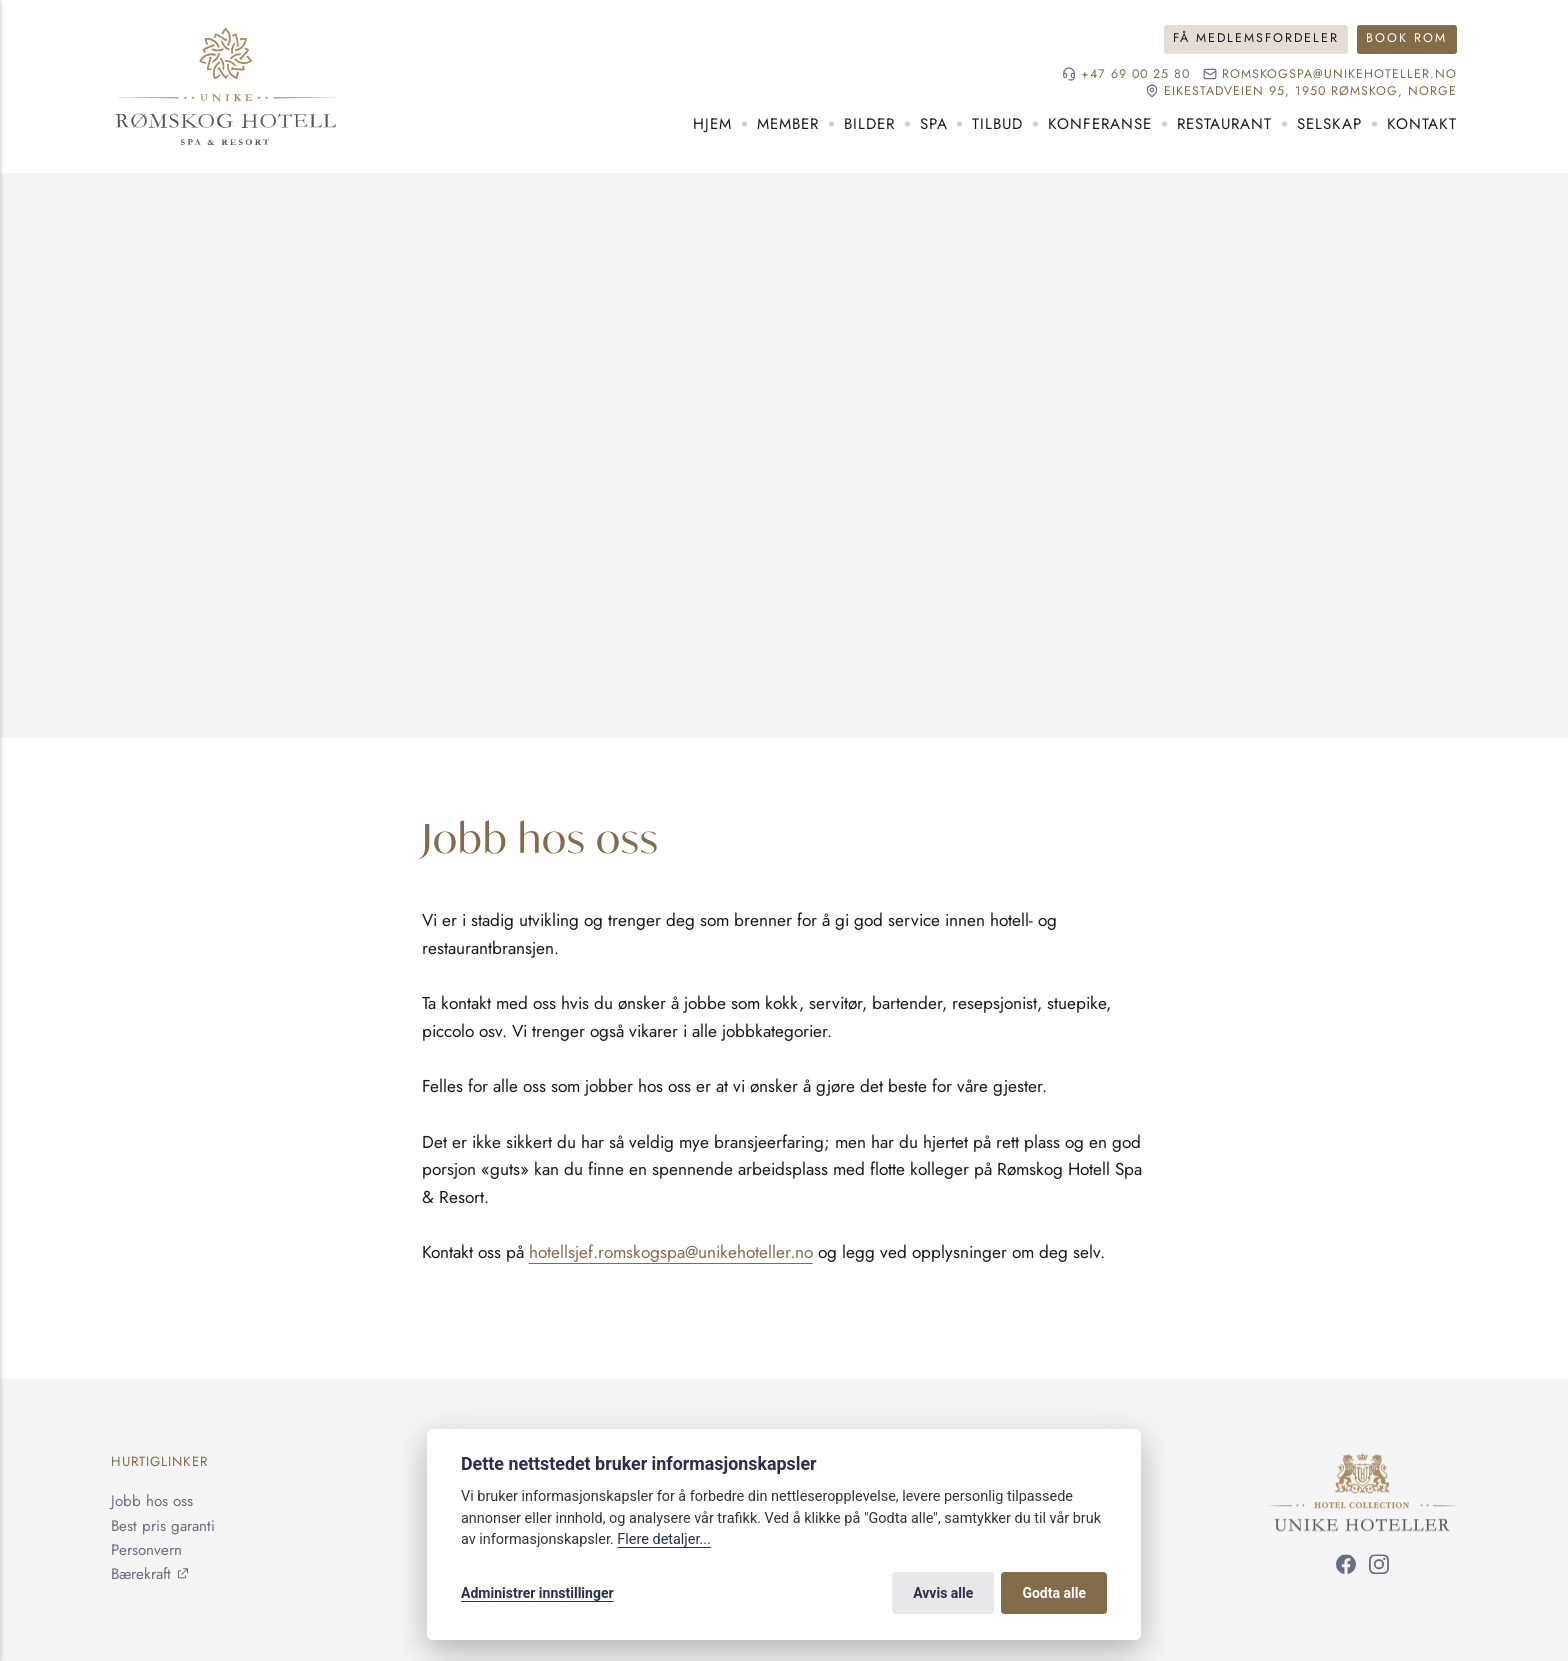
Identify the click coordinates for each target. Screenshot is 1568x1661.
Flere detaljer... (664, 1539)
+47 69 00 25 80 (1135, 74)
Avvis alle (943, 1593)
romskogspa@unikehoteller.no (1339, 74)
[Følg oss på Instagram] (1379, 1568)
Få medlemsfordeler (1256, 38)
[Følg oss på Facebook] (1346, 1568)
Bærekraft (141, 1574)
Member (788, 124)
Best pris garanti (163, 1526)
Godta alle (1054, 1593)
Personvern (146, 1550)
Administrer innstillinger (537, 1593)
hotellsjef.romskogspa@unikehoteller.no (671, 1252)
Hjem (712, 124)
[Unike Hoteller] (1362, 1466)
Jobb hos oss (152, 1502)
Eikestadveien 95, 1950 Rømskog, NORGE (1310, 91)
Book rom (1406, 38)
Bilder (869, 124)
